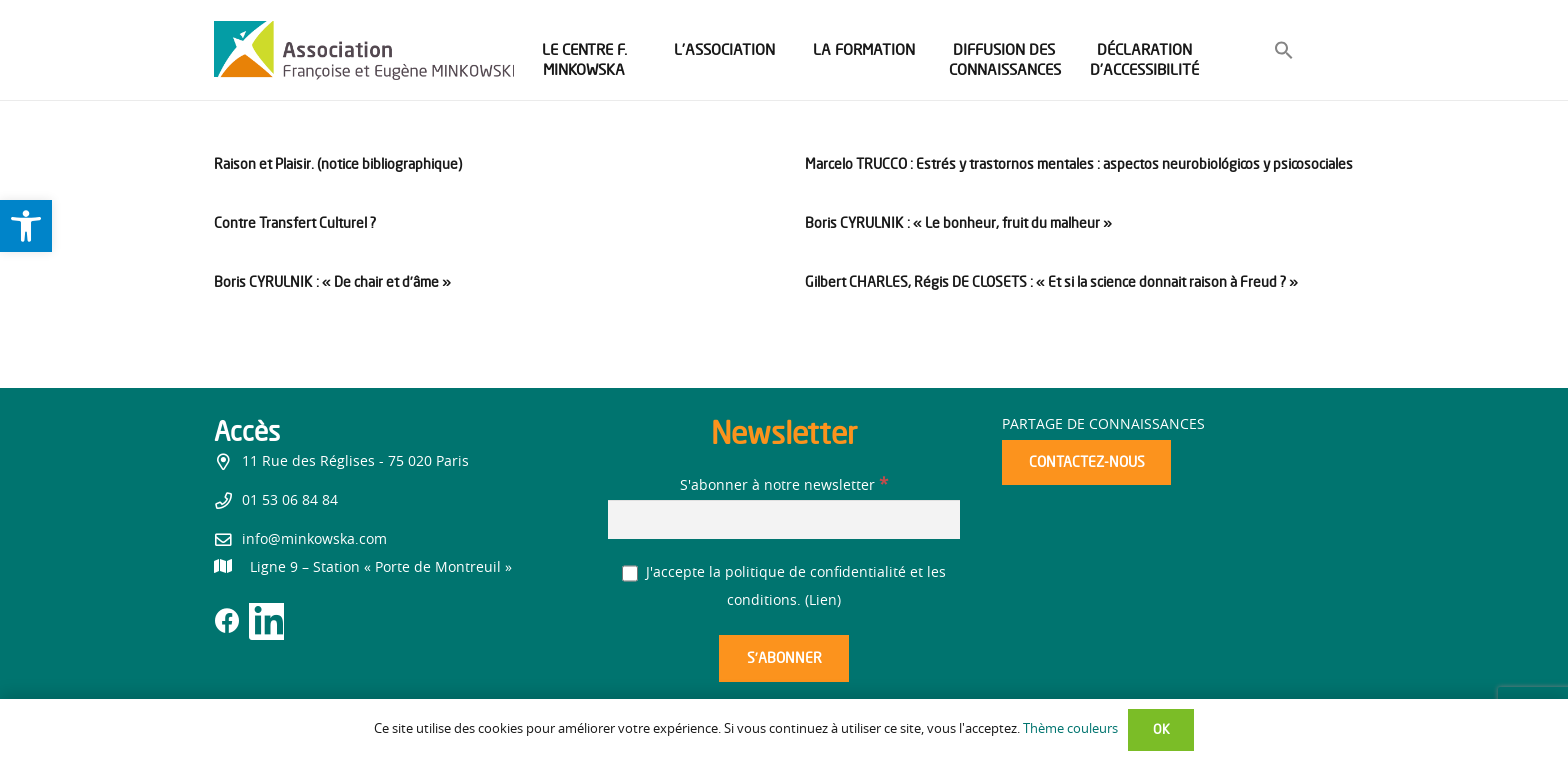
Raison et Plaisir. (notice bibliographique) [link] (338, 163)
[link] (26, 226)
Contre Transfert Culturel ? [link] (295, 222)
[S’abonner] (784, 658)
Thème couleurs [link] (1070, 729)
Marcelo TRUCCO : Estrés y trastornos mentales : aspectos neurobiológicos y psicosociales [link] (1079, 163)
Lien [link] (823, 601)
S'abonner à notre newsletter (784, 486)
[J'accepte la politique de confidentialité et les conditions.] (630, 573)
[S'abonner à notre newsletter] (784, 519)
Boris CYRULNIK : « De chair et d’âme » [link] (332, 281)
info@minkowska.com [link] (314, 540)
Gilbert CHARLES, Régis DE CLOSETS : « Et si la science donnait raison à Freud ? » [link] (1051, 281)
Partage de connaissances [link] (1103, 425)
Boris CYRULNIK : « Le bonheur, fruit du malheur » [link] (958, 222)
